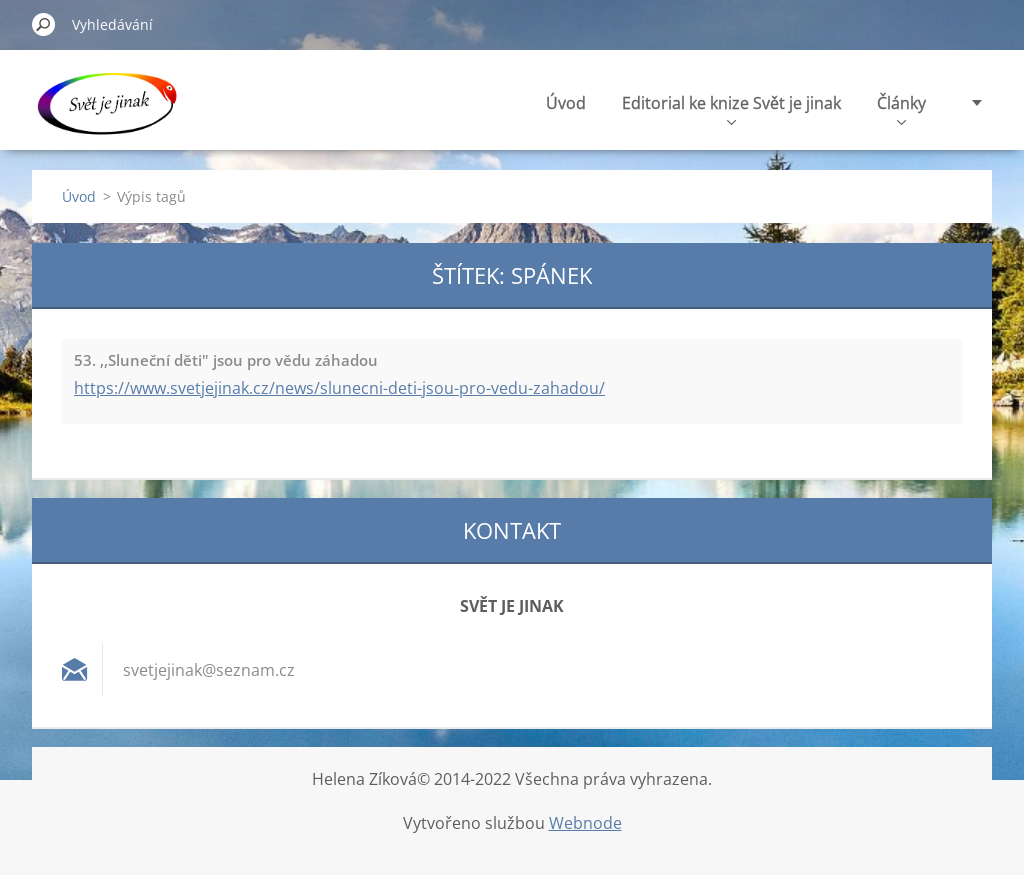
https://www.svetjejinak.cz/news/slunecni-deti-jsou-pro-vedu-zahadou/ (339, 388)
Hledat (44, 24)
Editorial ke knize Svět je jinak (731, 108)
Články (901, 108)
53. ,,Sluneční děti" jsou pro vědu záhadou (226, 360)
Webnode (585, 823)
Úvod (566, 103)
